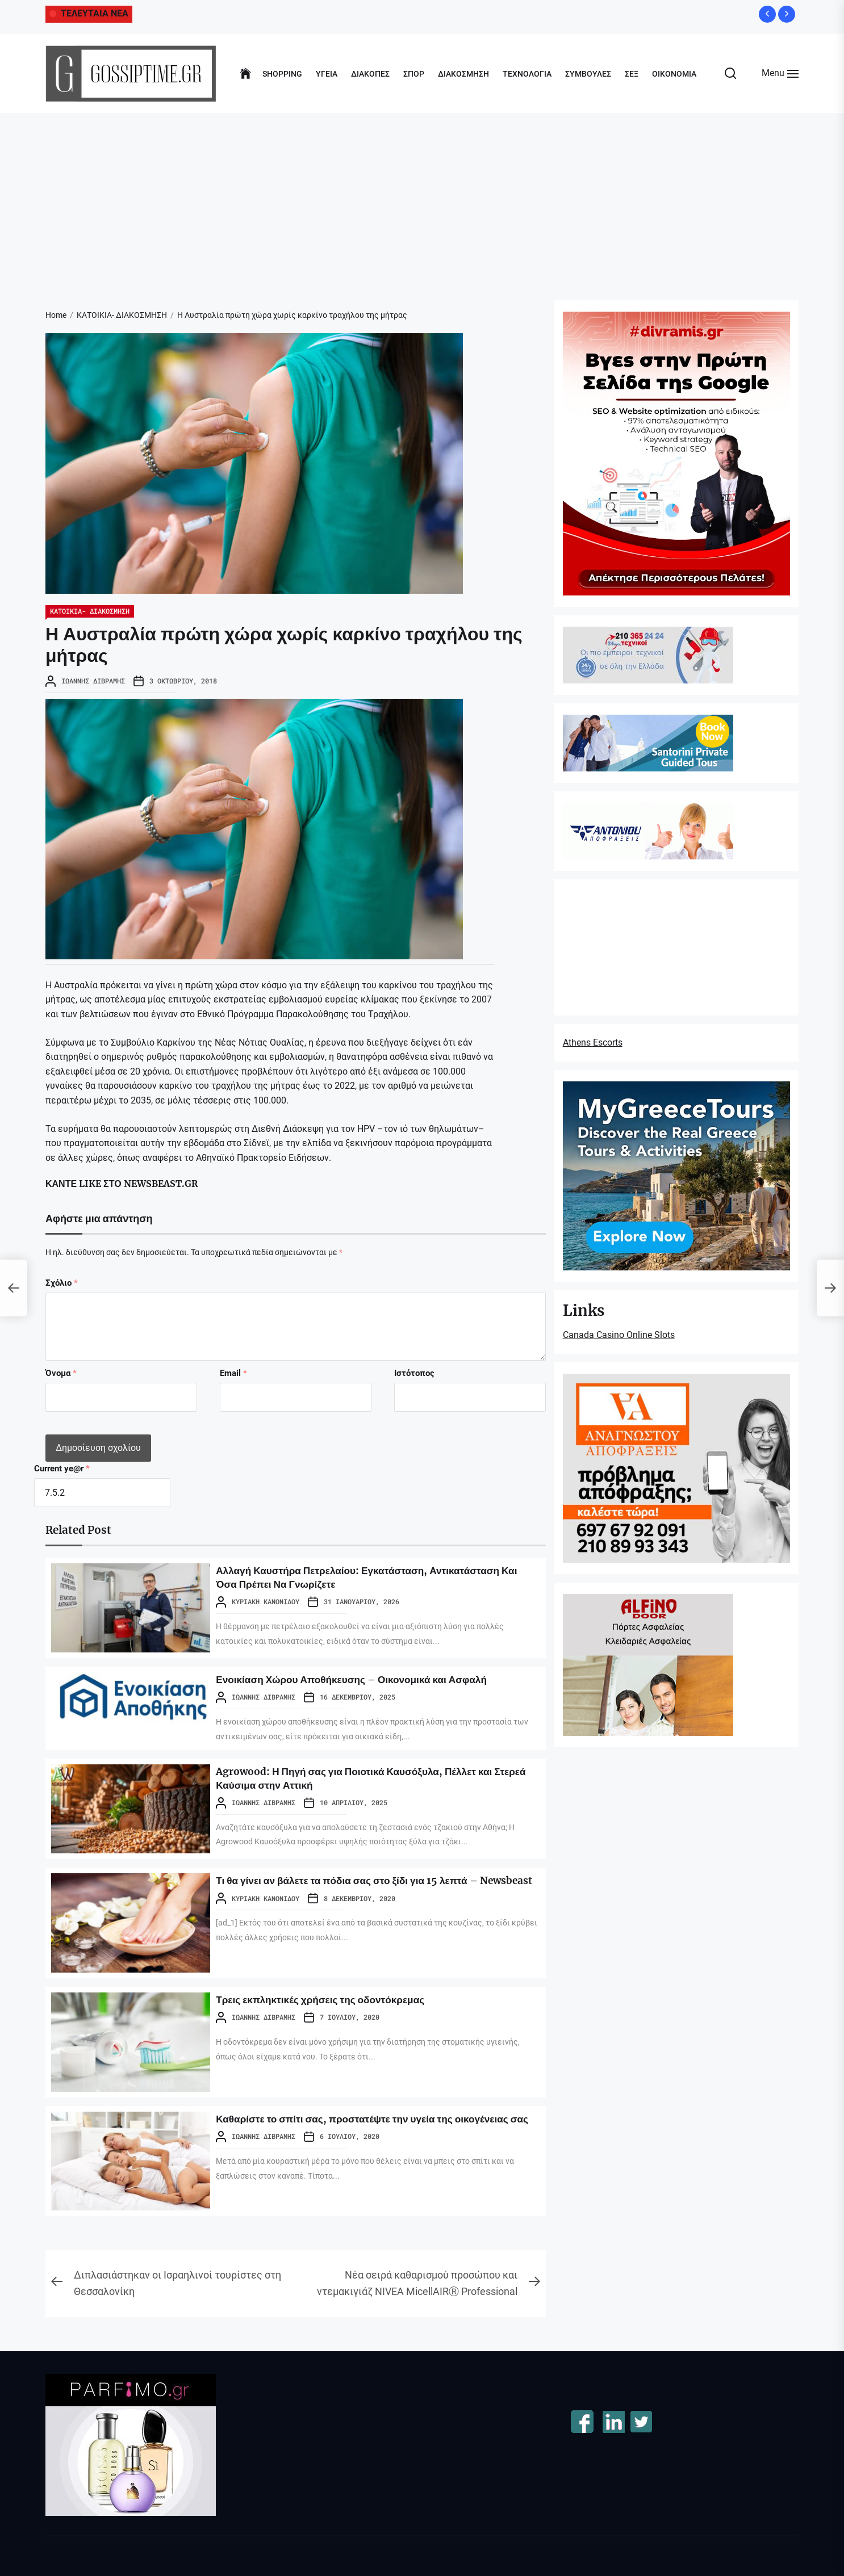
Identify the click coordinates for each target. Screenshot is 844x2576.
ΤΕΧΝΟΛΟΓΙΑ (527, 73)
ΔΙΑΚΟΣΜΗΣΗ (463, 73)
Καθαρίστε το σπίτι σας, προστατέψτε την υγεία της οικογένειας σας (354, 2125)
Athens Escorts (592, 1042)
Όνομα (61, 1373)
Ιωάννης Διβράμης (93, 680)
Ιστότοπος (414, 1373)
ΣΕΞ (631, 73)
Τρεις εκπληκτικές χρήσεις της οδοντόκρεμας (337, 1999)
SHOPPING (282, 73)
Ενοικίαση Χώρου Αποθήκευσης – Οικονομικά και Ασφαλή (374, 1679)
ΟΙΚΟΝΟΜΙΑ (674, 73)
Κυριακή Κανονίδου (265, 1601)
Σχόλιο (61, 1283)
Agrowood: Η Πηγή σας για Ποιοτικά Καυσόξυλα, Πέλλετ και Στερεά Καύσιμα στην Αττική (377, 1778)
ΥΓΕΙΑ (326, 73)
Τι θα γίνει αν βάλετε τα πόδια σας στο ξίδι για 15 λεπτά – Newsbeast (369, 1886)
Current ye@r (62, 1468)
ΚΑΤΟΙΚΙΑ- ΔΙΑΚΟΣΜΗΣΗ (89, 610)
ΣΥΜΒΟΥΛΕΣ (588, 73)
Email (233, 1373)
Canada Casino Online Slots (619, 1334)
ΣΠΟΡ (413, 73)
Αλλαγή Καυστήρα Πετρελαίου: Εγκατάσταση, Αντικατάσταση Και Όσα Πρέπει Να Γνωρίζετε (339, 1577)
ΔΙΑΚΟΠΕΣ (370, 73)
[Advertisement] (422, 198)
